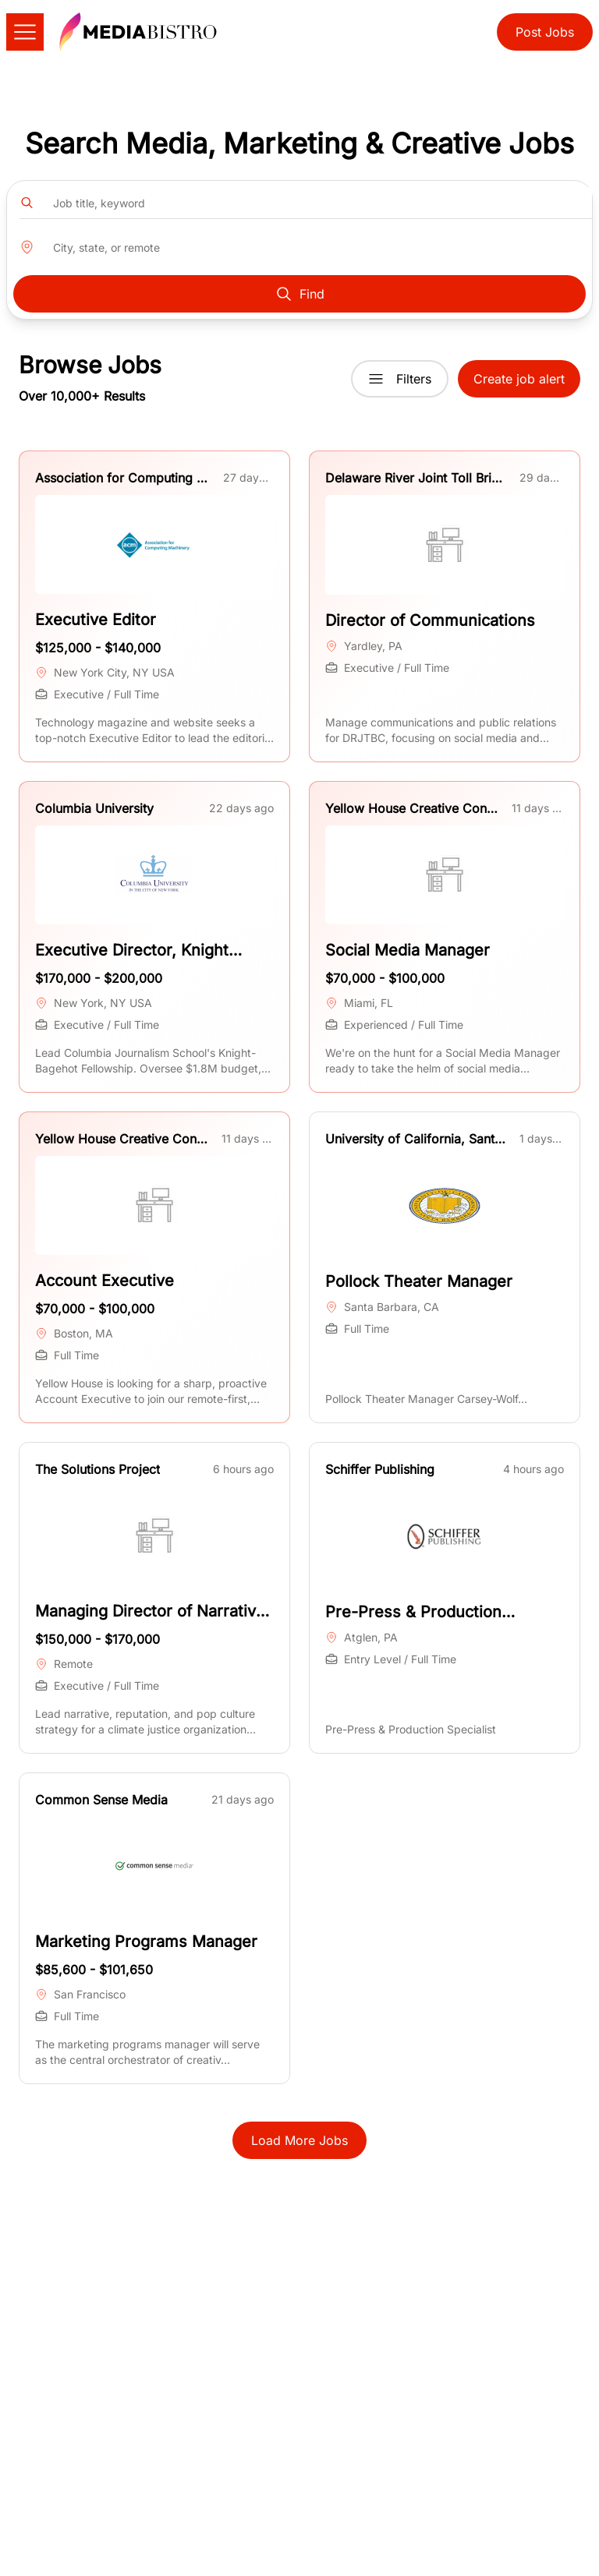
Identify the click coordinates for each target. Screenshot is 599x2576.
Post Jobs (545, 32)
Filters (399, 379)
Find (299, 293)
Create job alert (519, 379)
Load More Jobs (299, 2140)
